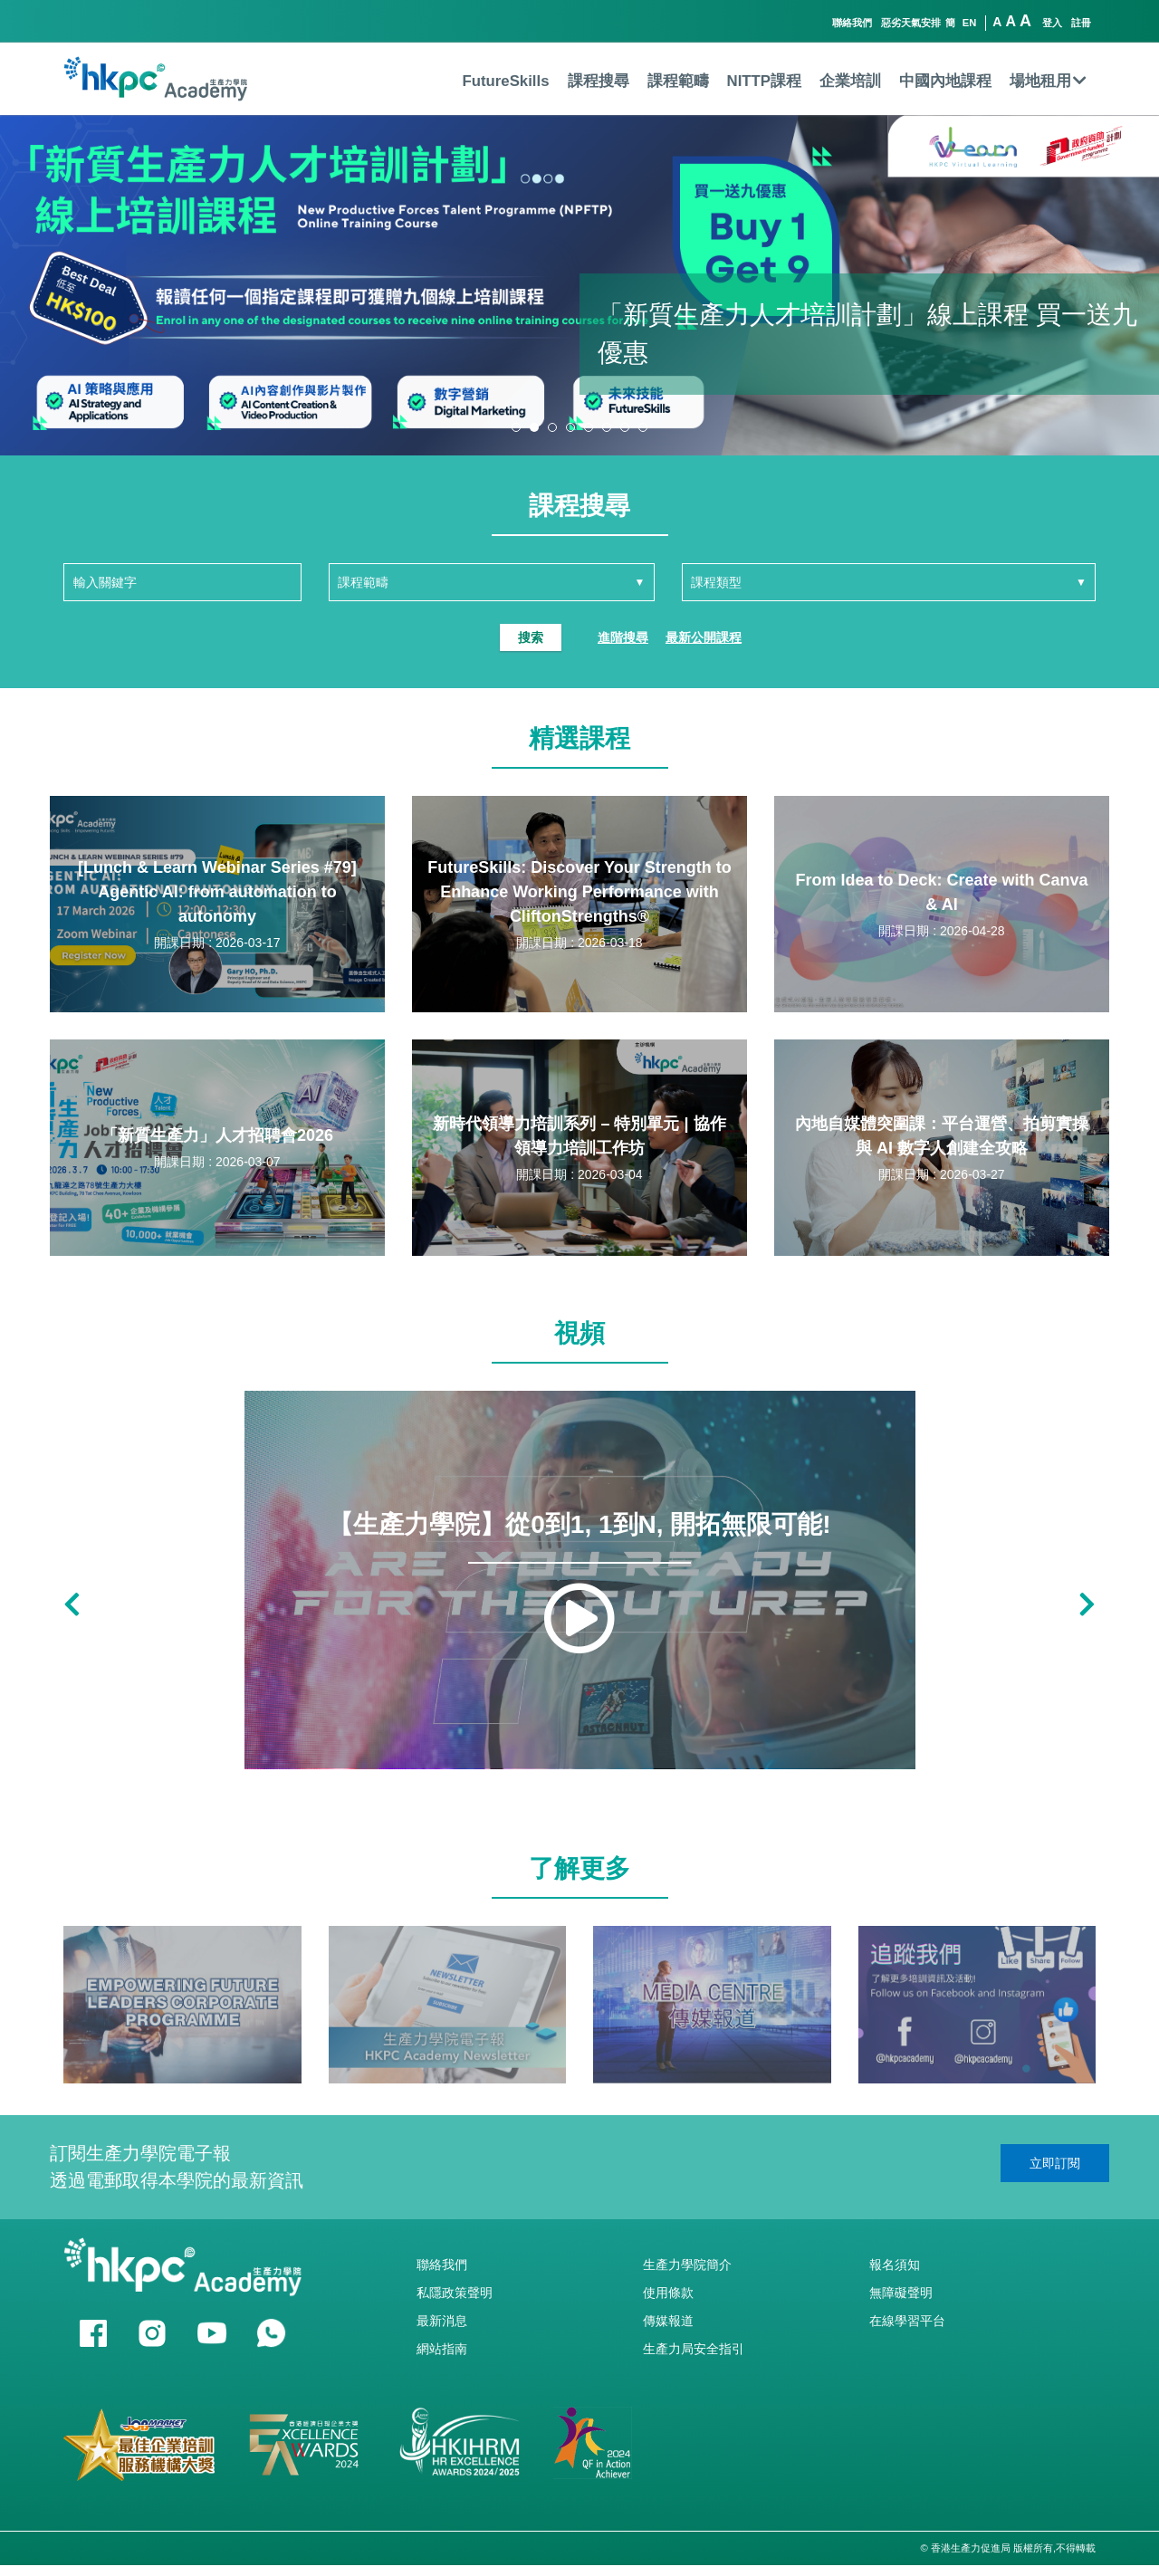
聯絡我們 (852, 22)
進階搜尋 (623, 637)
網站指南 (442, 2348)
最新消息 (442, 2320)
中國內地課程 (945, 81)
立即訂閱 (1055, 2163)
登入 (1052, 22)
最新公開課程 (704, 637)
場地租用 (1048, 81)
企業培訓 (850, 81)
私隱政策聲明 (455, 2292)
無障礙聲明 (901, 2292)
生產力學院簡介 (687, 2264)
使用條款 (668, 2292)
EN (970, 22)
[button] (516, 427)
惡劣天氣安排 (911, 22)
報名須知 (894, 2264)
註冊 (1081, 22)
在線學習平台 (907, 2320)
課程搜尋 (598, 81)
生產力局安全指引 (693, 2348)
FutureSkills (505, 81)
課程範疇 (678, 81)
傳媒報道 (668, 2320)
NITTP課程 (764, 81)
